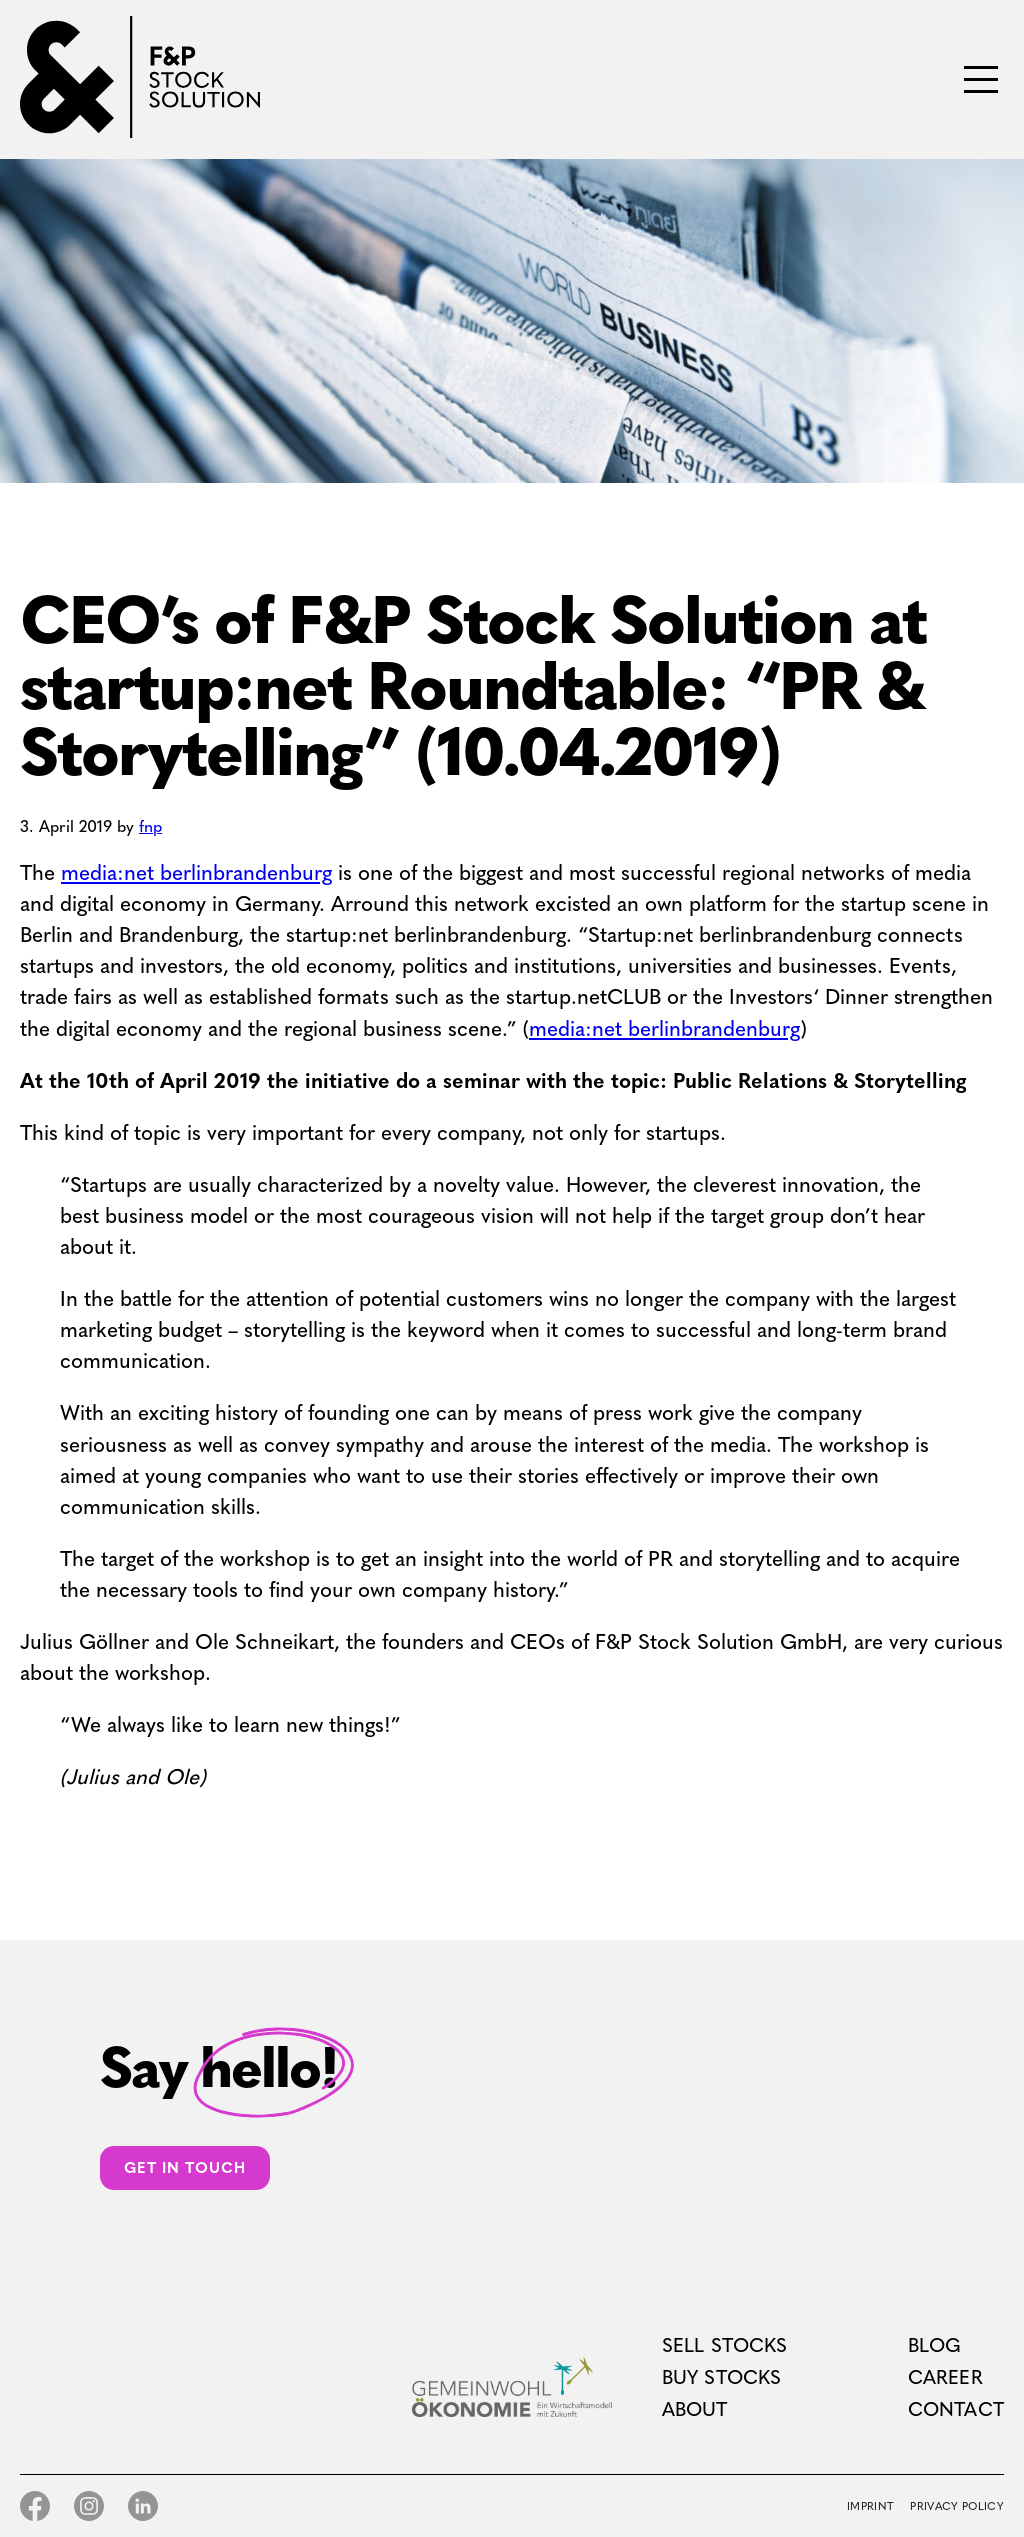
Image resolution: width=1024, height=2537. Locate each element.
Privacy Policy (957, 2506)
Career (945, 2377)
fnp (150, 826)
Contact (956, 2409)
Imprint (870, 2506)
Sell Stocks (725, 2345)
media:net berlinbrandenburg (196, 872)
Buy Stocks (722, 2377)
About (695, 2409)
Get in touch (185, 2168)
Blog (935, 2345)
